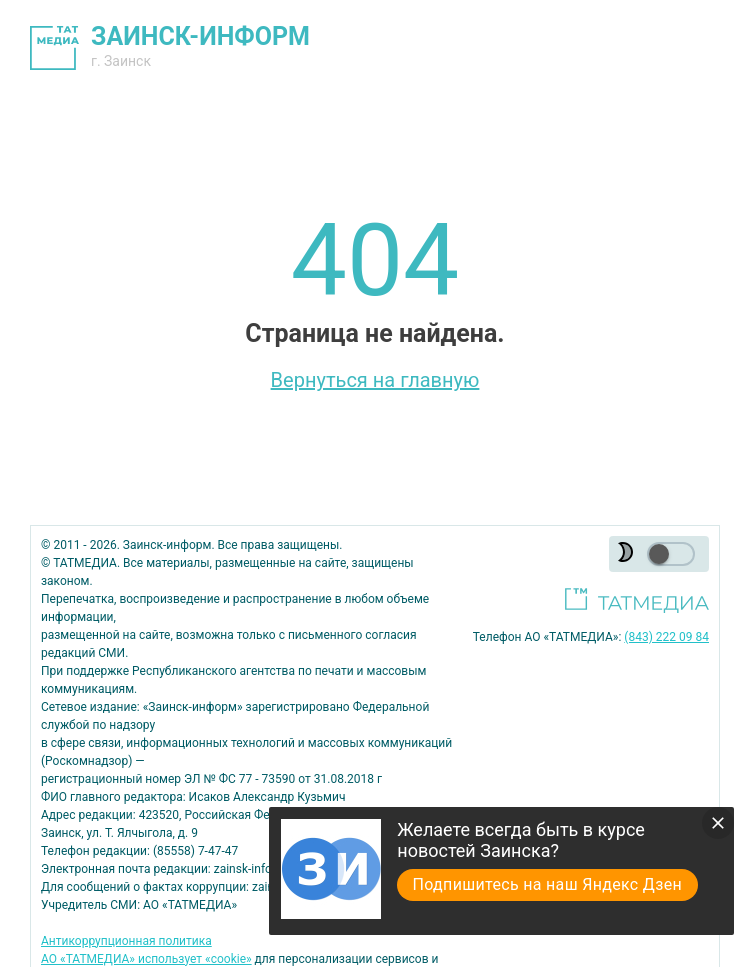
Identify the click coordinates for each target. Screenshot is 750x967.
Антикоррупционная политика (126, 941)
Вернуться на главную (375, 380)
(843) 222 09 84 (666, 637)
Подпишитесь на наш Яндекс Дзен (548, 884)
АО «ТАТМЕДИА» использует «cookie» (146, 959)
